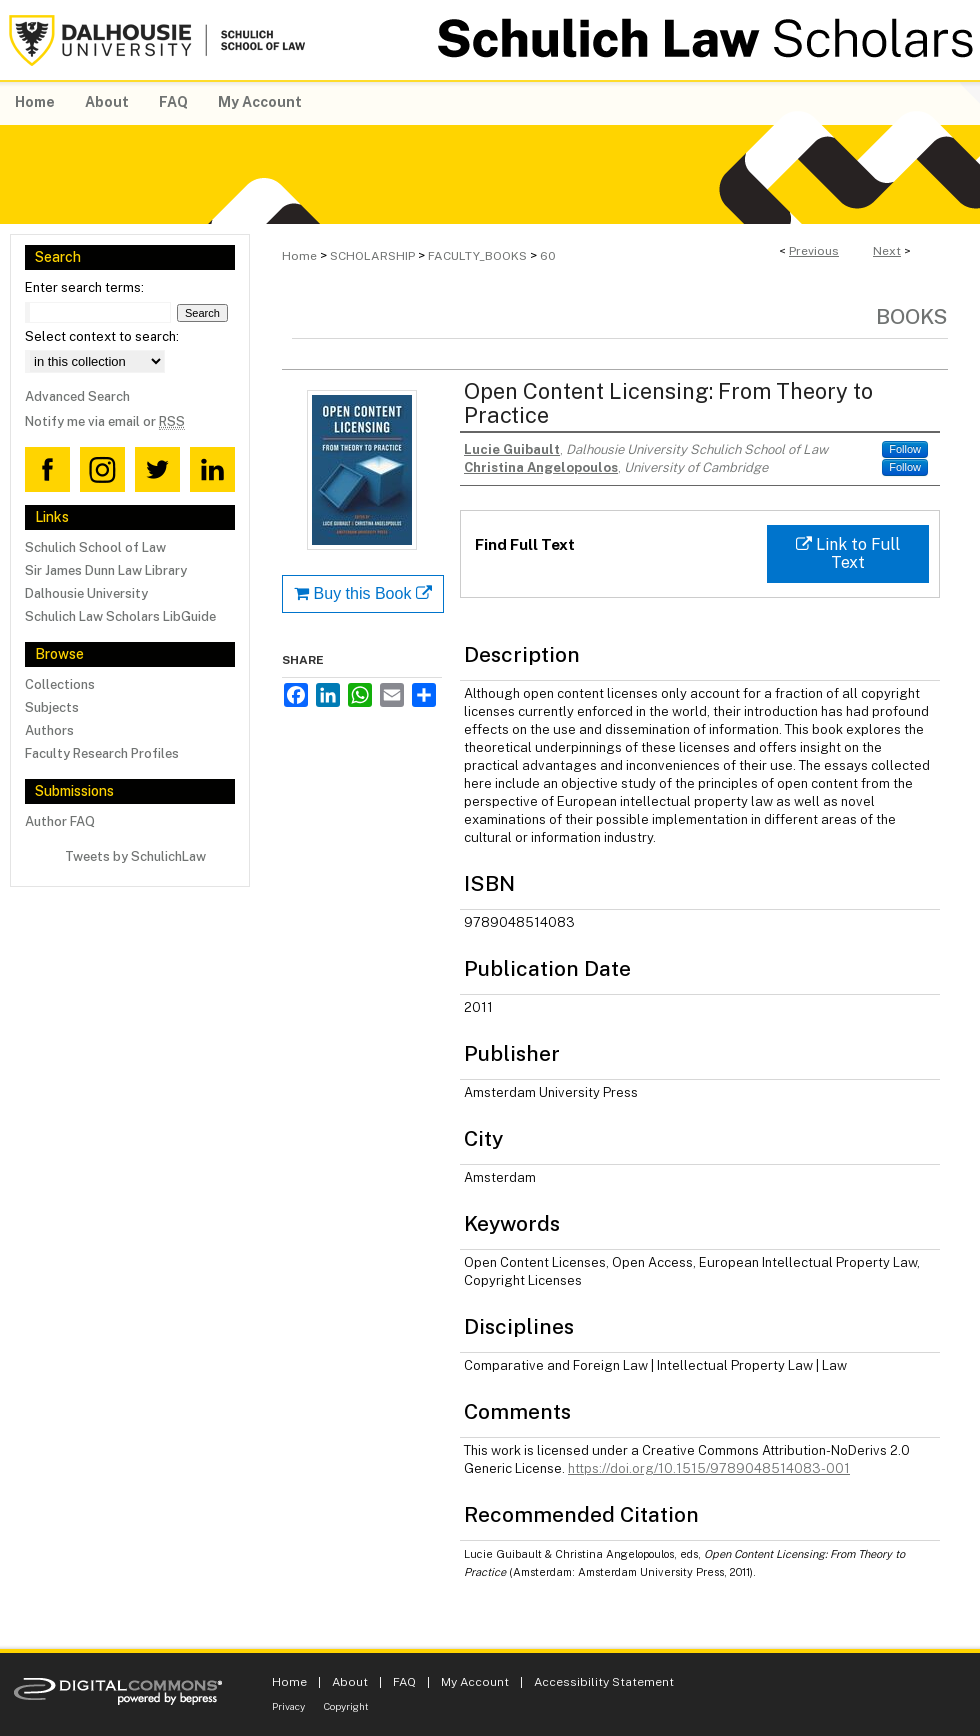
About (350, 1682)
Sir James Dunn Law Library (106, 570)
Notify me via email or (105, 421)
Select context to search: (102, 336)
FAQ (404, 1682)
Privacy (288, 1706)
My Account (475, 1682)
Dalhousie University (86, 593)
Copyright (346, 1706)
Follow (905, 449)
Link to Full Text (848, 553)
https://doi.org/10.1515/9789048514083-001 (709, 1468)
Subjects (52, 707)
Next (887, 251)
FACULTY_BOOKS (477, 256)
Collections (60, 684)
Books (912, 316)
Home (299, 256)
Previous (814, 251)
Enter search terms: (84, 287)
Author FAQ (60, 821)
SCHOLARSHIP (372, 256)
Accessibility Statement (604, 1682)
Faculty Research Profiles (102, 753)
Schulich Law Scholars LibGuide (120, 616)
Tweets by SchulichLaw (135, 856)
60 (548, 256)
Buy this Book (363, 593)
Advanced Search (77, 396)
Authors (49, 730)
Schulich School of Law (95, 547)
